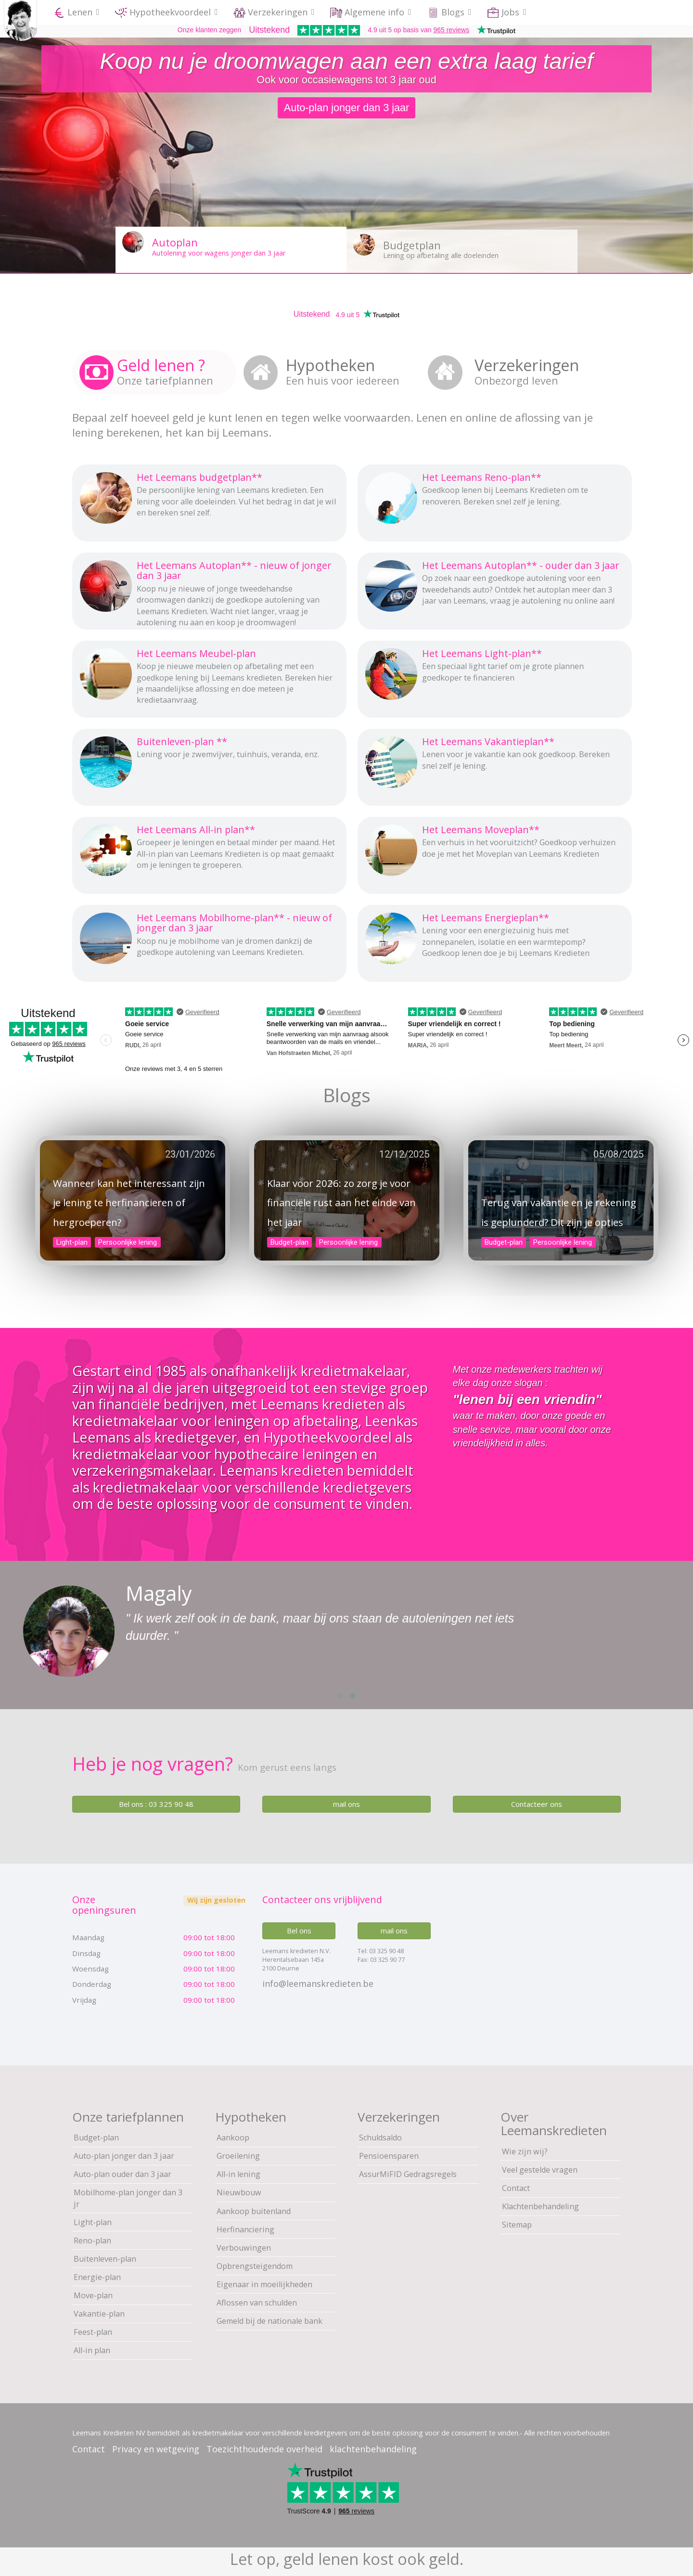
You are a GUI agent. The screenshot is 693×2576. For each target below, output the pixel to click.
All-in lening (238, 2174)
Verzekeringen (274, 12)
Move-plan (93, 2295)
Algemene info (371, 12)
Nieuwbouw (239, 2192)
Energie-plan (97, 2277)
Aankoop (233, 2137)
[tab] (154, 372)
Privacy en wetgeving (155, 2449)
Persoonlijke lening (127, 1242)
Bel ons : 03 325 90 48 (156, 1804)
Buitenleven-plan (105, 2259)
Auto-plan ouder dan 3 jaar (122, 2174)
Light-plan (72, 1242)
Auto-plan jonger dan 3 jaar (124, 2156)
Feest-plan (93, 2332)
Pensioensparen (389, 2156)
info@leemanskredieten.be (317, 1983)
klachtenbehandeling (373, 2449)
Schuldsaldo (380, 2137)
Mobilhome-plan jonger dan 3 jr (128, 2198)
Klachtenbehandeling (540, 2206)
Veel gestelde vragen (540, 2169)
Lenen (76, 12)
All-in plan (92, 2350)
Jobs (507, 12)
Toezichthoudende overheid (264, 2449)
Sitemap (517, 2224)
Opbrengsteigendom (255, 2266)
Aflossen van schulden (257, 2302)
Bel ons (299, 1930)
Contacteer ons (536, 1804)
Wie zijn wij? (525, 2151)
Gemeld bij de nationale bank (269, 2321)
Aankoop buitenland (254, 2211)
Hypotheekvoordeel (166, 12)
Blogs (449, 12)
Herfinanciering (245, 2229)
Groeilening (238, 2156)
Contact (516, 2188)
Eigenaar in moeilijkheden (264, 2284)
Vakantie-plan (99, 2313)
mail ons (346, 1804)
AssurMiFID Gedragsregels (408, 2174)
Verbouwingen (244, 2247)
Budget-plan (289, 1242)
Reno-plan (92, 2240)
